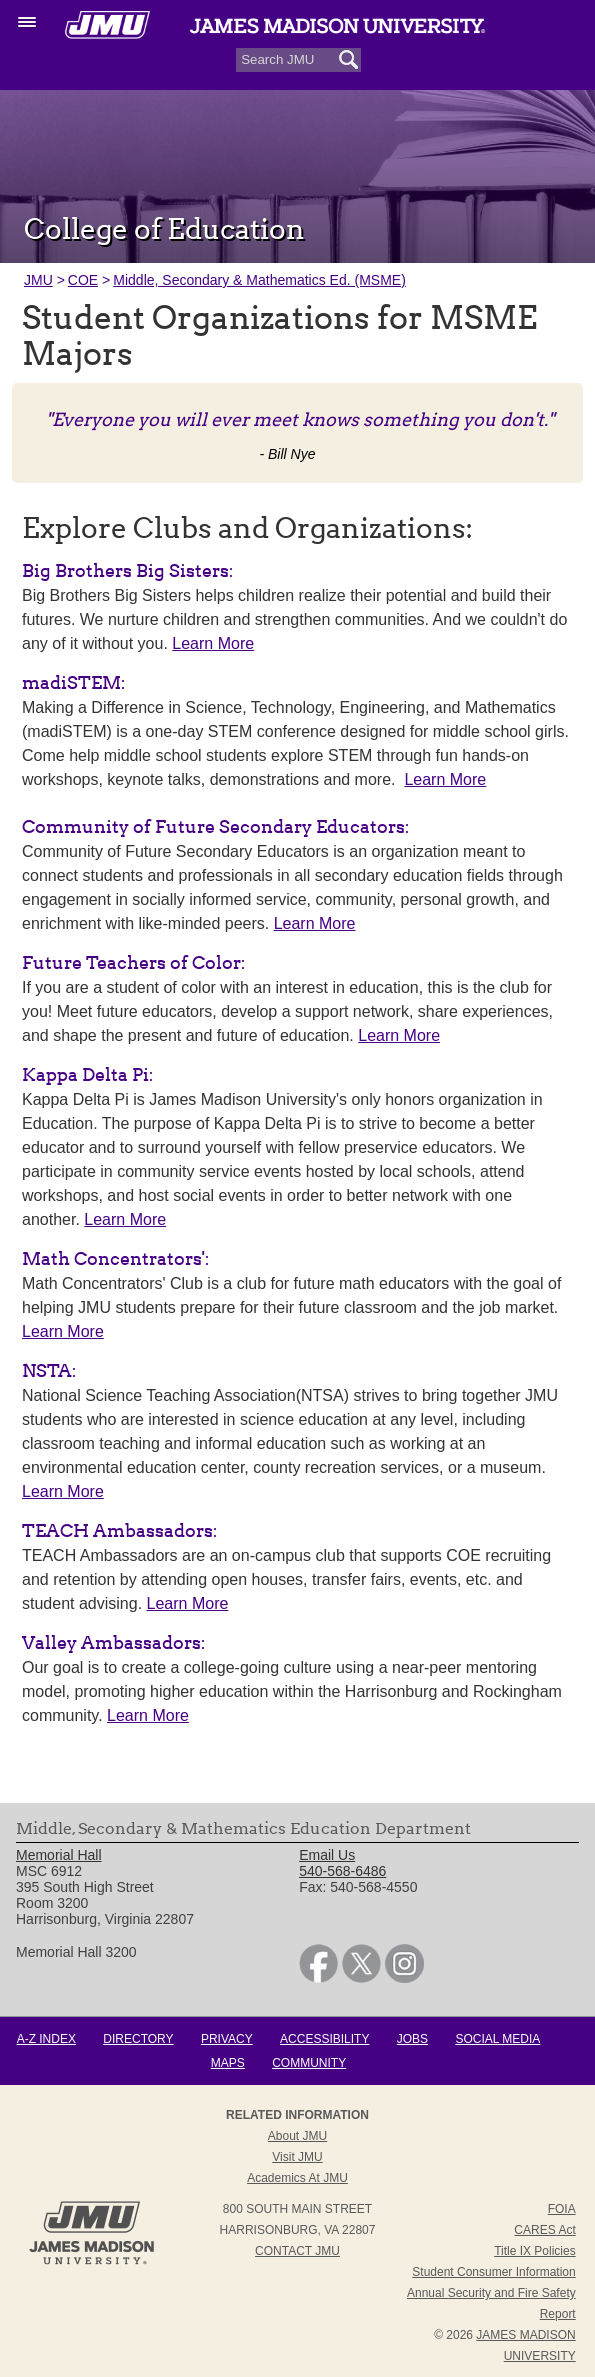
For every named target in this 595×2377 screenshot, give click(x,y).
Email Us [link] (327, 1855)
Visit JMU (297, 2157)
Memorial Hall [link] (59, 1855)
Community (309, 2063)
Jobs (412, 2039)
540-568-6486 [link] (342, 1871)
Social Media (497, 2039)
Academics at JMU (297, 2178)
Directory (138, 2039)
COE (83, 280)
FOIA (562, 2209)
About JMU (297, 2136)
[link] (318, 1978)
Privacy (227, 2039)
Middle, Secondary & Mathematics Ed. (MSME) (259, 280)
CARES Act (544, 2230)
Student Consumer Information (493, 2272)
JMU (38, 280)
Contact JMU (297, 2251)
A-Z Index (46, 2039)
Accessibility (324, 2039)
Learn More (213, 643)
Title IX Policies (535, 2251)
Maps (228, 2063)
